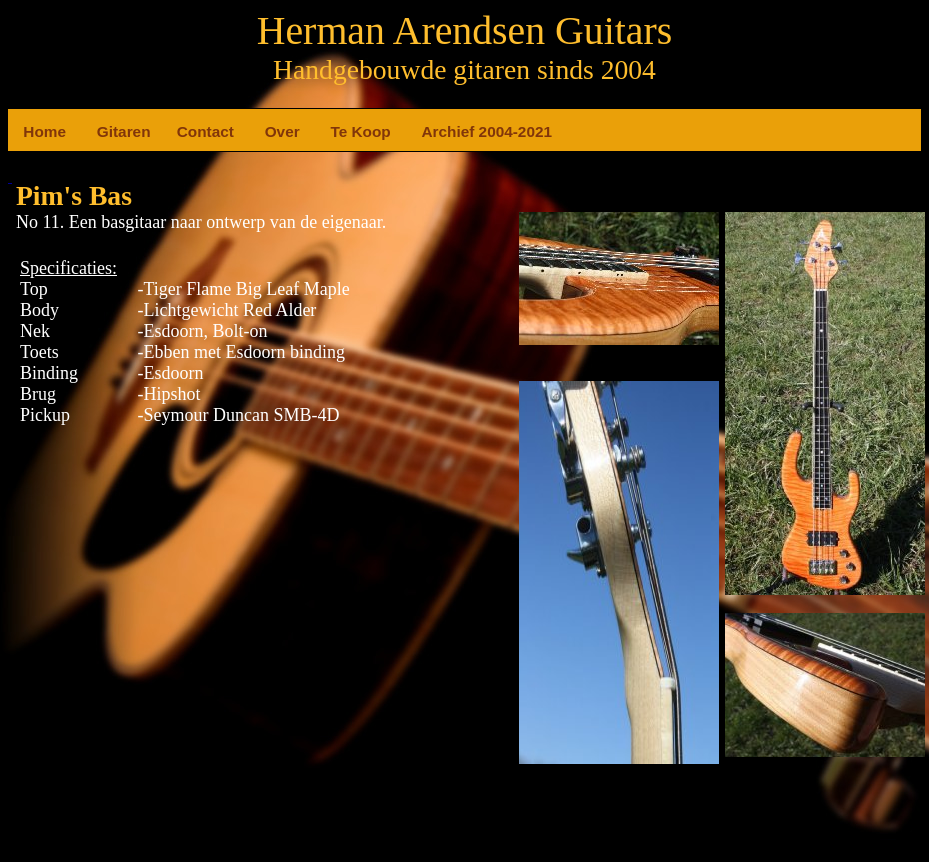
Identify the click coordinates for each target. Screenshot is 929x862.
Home (31, 131)
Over (273, 131)
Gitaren (105, 131)
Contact (185, 131)
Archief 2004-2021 (429, 131)
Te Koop (338, 131)
